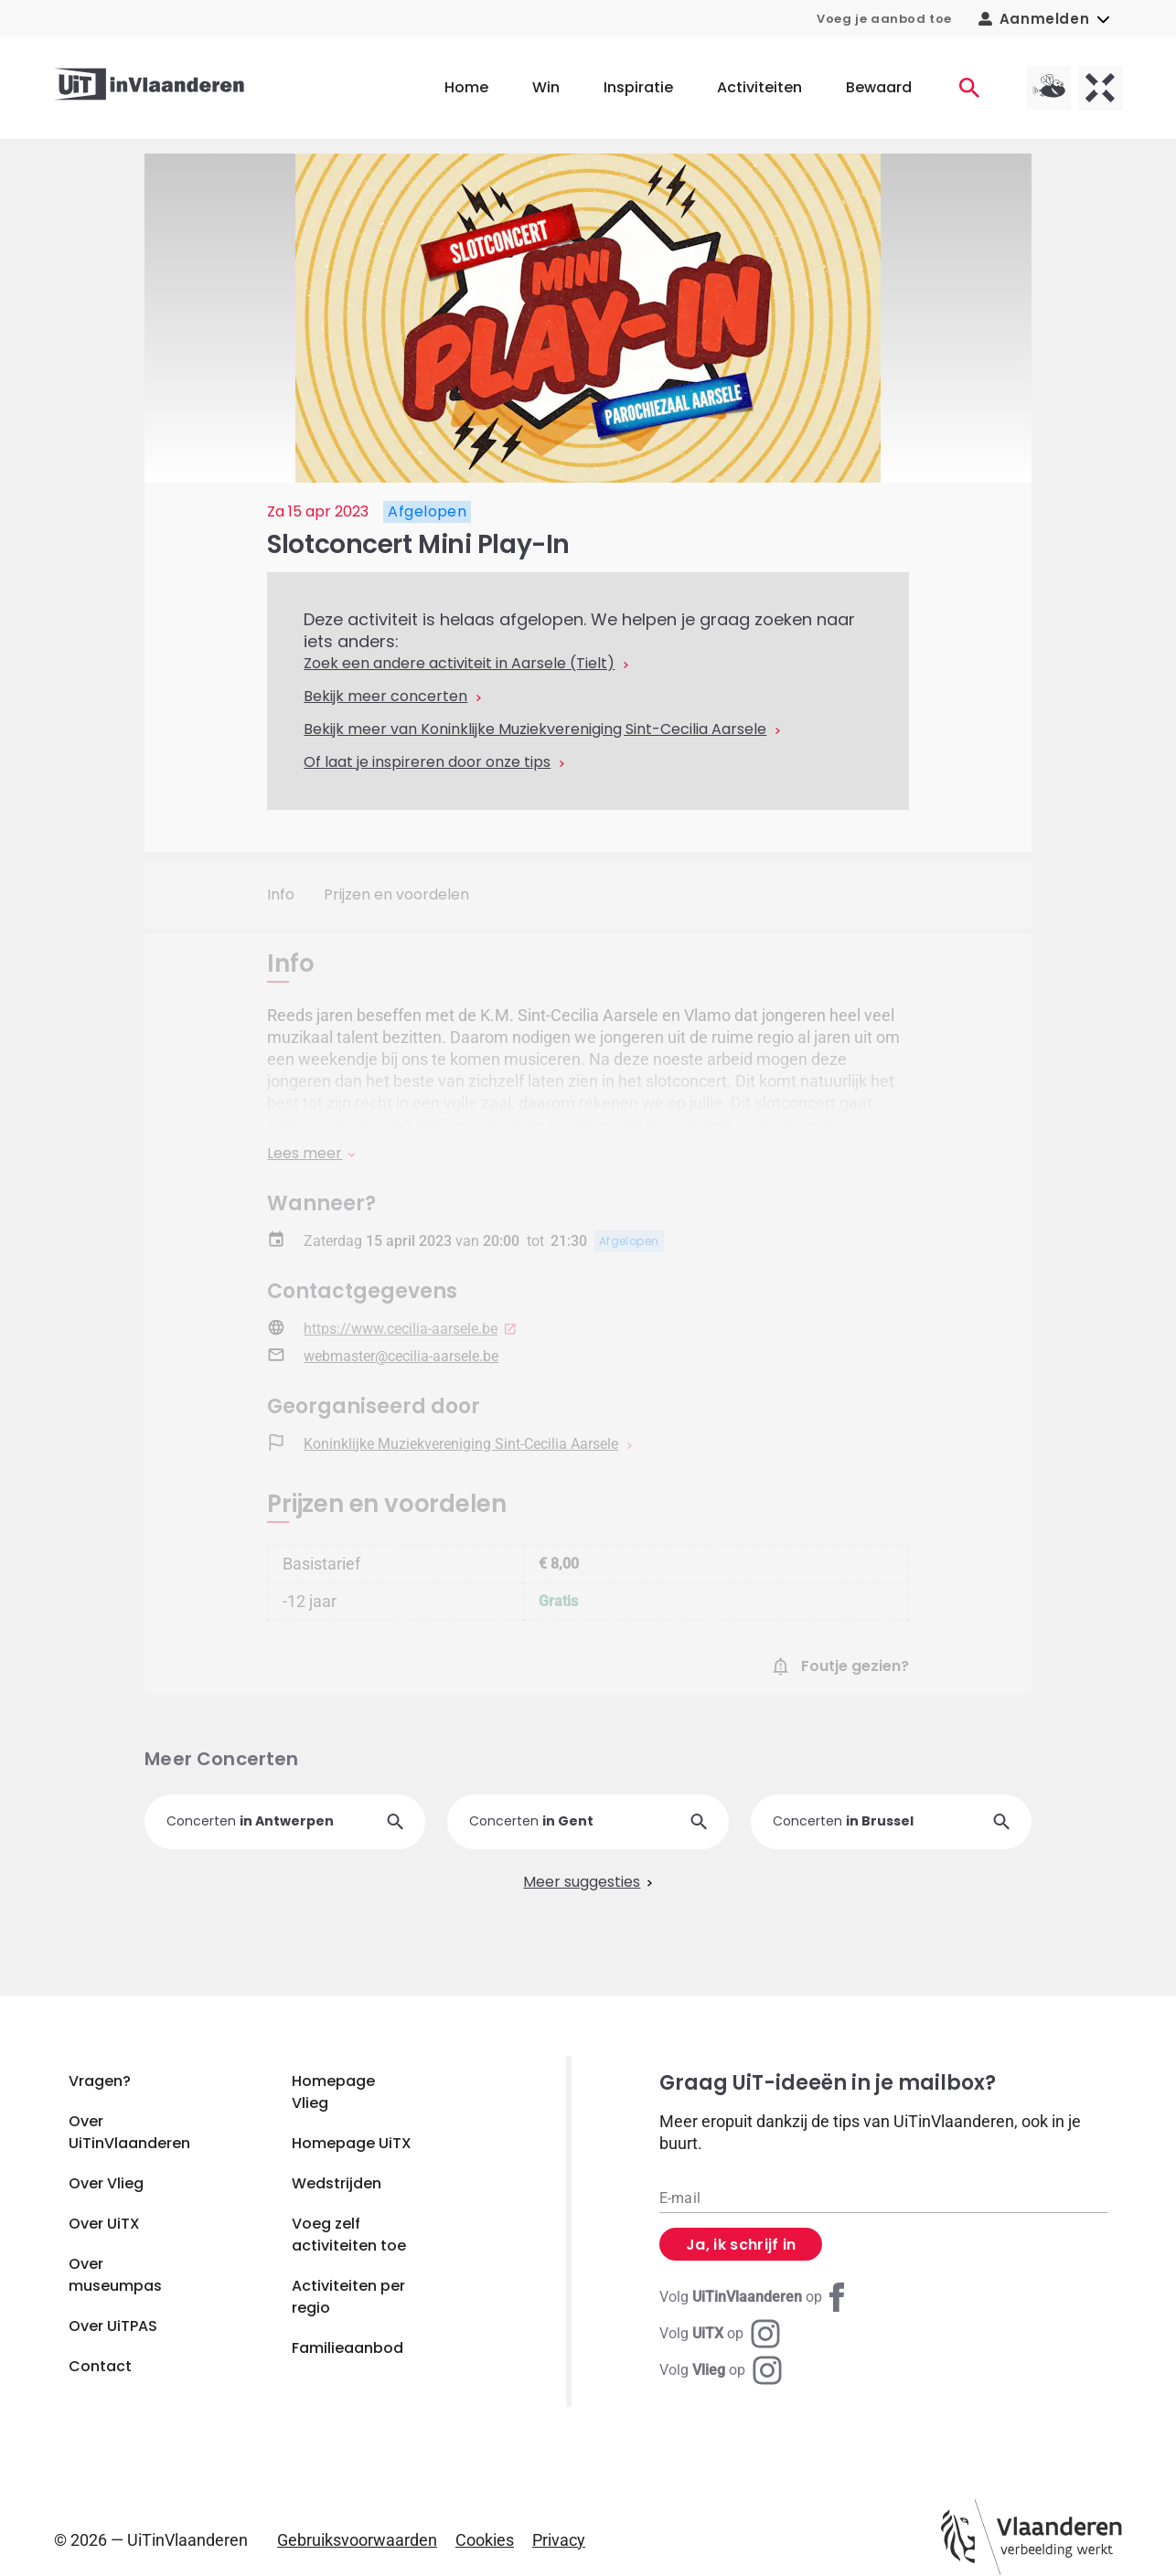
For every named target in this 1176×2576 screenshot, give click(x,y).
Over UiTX (104, 2223)
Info (280, 894)
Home (466, 87)
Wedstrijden (336, 2183)
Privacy (558, 2539)
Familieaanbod (347, 2347)
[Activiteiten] (969, 88)
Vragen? (100, 2081)
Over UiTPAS (113, 2325)
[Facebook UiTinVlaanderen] (755, 2297)
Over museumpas (115, 2274)
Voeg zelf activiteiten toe (349, 2234)
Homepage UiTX (352, 2143)
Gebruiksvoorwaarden (357, 2539)
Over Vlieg (106, 2183)
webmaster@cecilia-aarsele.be (401, 1356)
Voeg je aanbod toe (884, 18)
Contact (100, 2366)
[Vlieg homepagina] (1049, 88)
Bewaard (879, 87)
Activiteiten (759, 87)
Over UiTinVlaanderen (129, 2132)
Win (546, 87)
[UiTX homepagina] (1100, 88)
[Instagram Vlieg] (720, 2370)
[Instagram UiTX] (719, 2333)
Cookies (484, 2539)
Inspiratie (638, 87)
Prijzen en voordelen (396, 894)
